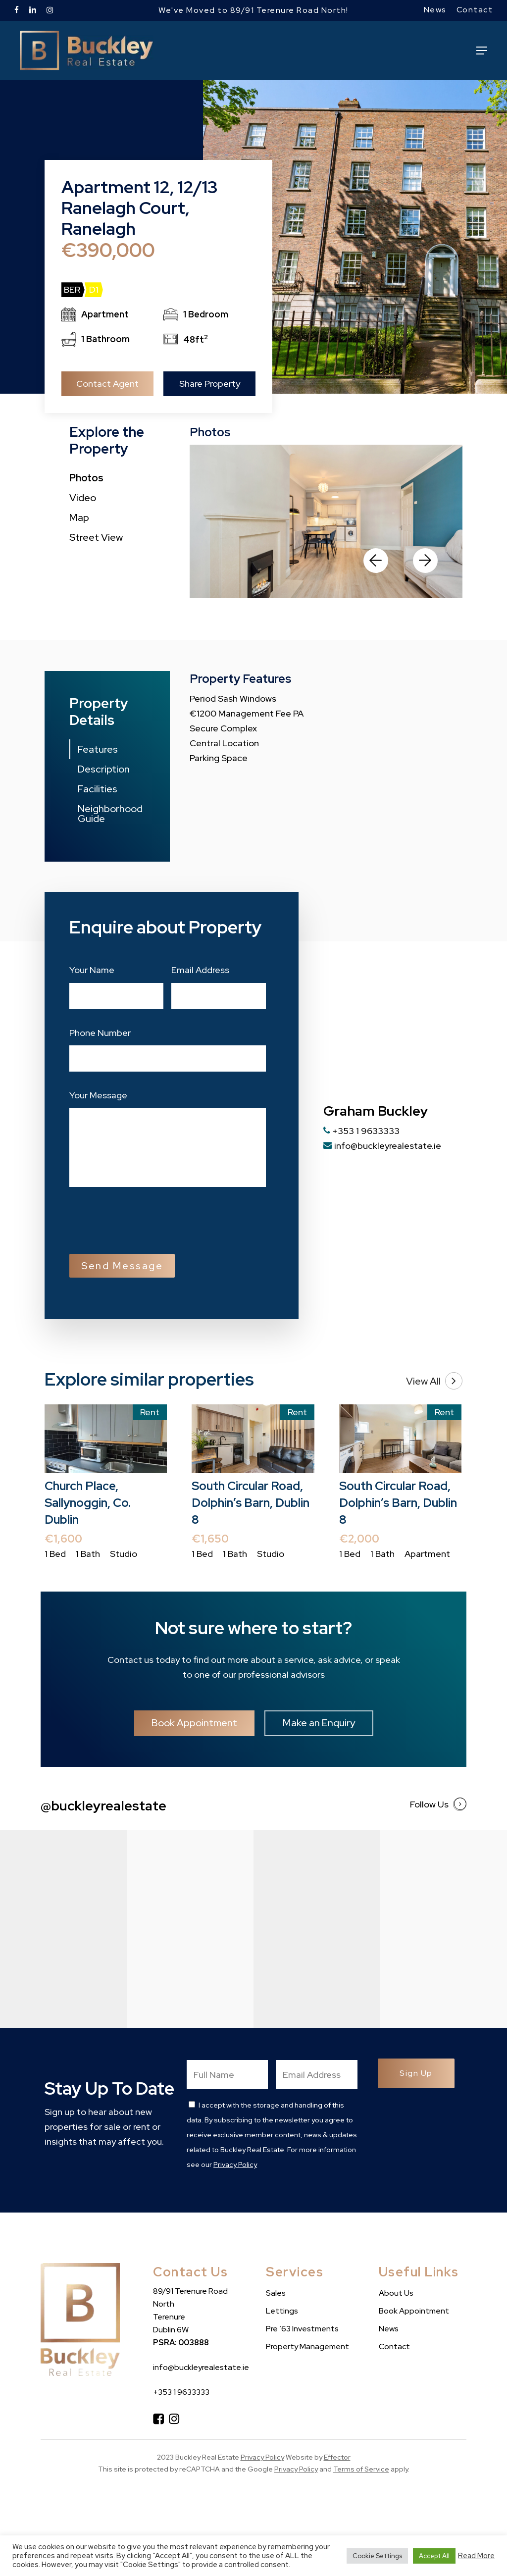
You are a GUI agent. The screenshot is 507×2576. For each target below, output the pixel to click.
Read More (476, 2555)
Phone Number (100, 1032)
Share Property (209, 383)
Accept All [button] (434, 2556)
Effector (337, 2457)
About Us (396, 2293)
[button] (481, 50)
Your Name (91, 970)
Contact (394, 2346)
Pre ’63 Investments (302, 2328)
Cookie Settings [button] (377, 2556)
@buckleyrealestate (103, 1805)
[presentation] (144, 1218)
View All (434, 1381)
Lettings (282, 2311)
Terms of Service (361, 2469)
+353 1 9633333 (361, 1130)
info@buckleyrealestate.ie (382, 1145)
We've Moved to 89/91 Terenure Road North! (253, 10)
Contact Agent (107, 383)
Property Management (307, 2346)
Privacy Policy (235, 2164)
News (389, 2328)
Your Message (98, 1095)
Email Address (200, 970)
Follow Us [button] (438, 1804)
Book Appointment (414, 2311)
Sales (276, 2293)
